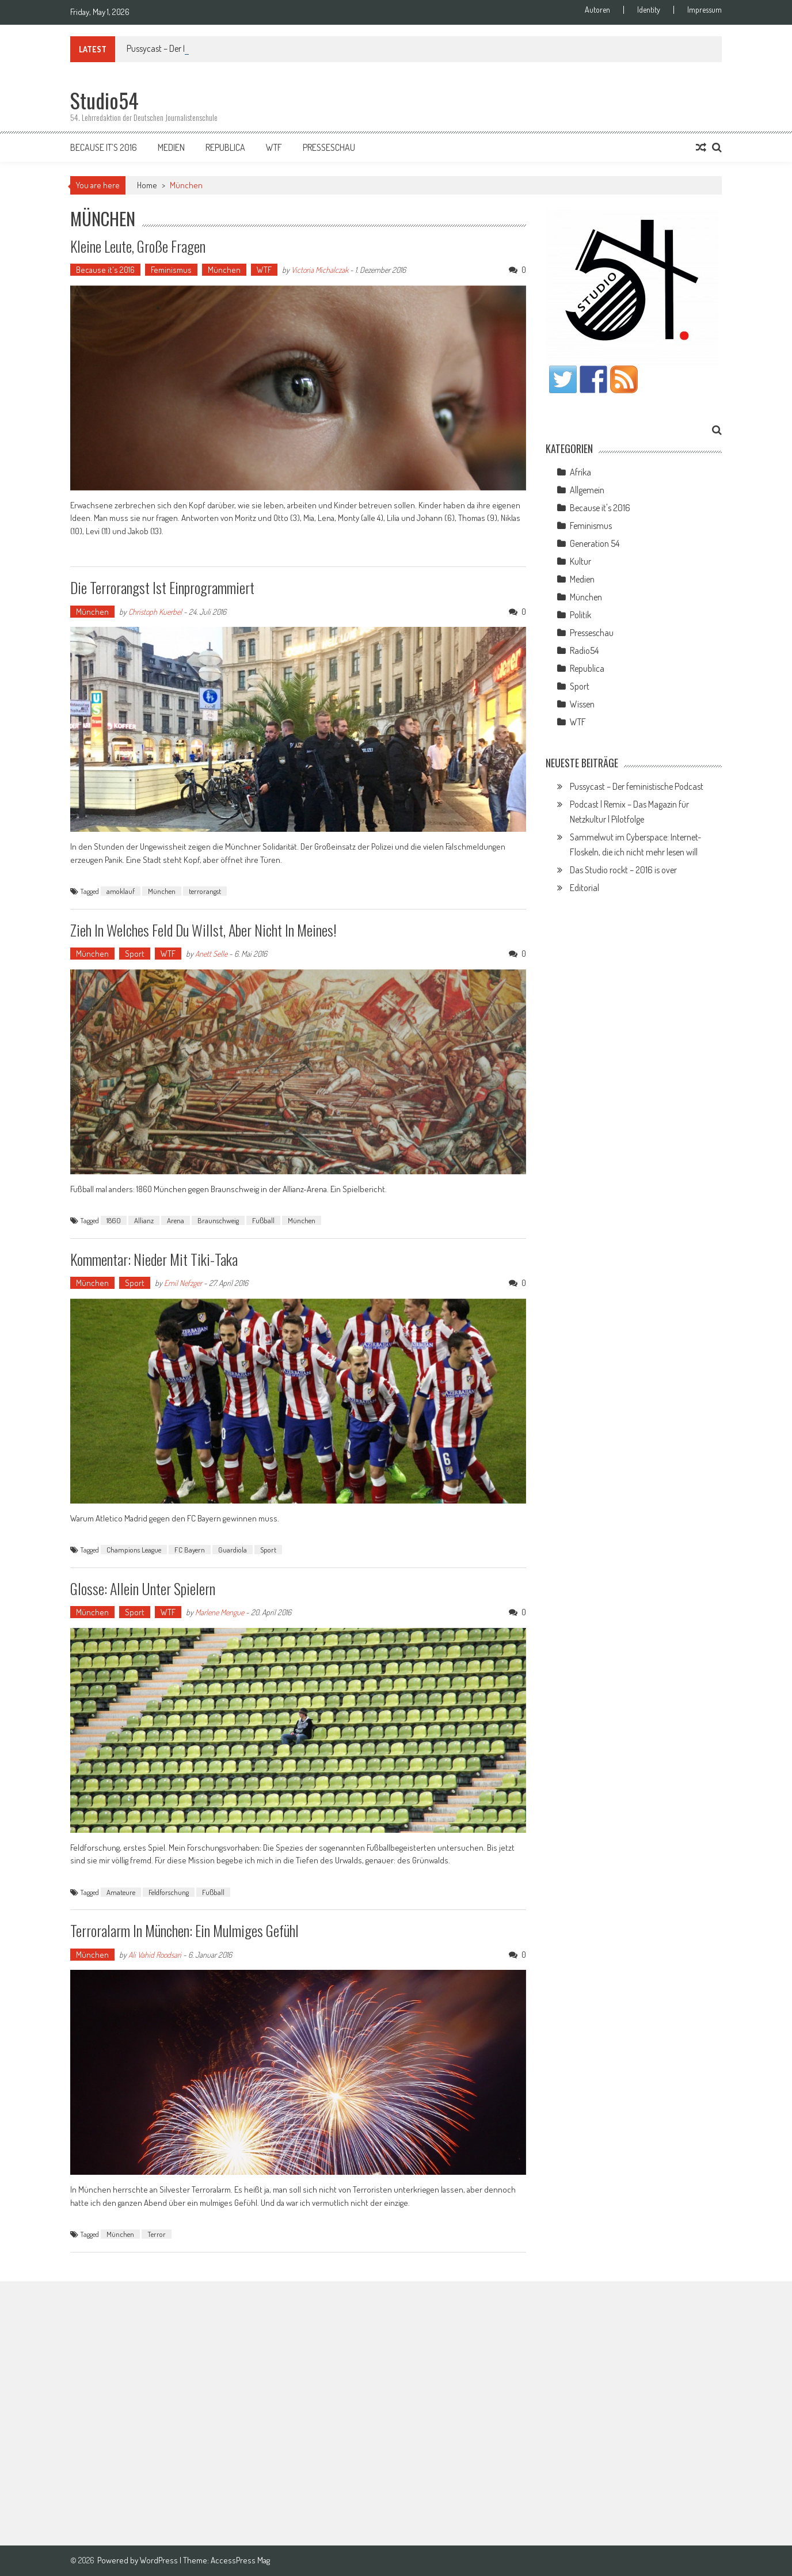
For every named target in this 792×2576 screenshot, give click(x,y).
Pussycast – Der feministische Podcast (636, 786)
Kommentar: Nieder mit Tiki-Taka (154, 1259)
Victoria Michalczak (319, 270)
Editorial (584, 887)
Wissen (582, 704)
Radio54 (584, 650)
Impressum (704, 10)
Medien (171, 147)
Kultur (580, 561)
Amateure (120, 1892)
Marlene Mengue (219, 1612)
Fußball (263, 1220)
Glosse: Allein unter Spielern (142, 1588)
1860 (113, 1220)
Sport (134, 953)
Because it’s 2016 (103, 147)
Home (147, 185)
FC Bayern (189, 1549)
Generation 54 (594, 543)
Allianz (144, 1220)
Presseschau (329, 147)
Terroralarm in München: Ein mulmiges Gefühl (184, 1930)
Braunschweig (218, 1220)
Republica (225, 147)
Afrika (580, 472)
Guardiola (232, 1549)
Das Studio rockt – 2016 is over (623, 870)
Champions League (133, 1549)
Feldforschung (168, 1892)
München (224, 269)
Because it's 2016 (105, 269)
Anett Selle (211, 953)
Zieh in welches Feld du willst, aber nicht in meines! (203, 930)
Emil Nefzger (183, 1283)
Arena (175, 1220)
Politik (580, 615)
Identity (648, 10)
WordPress (160, 2560)
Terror (156, 2234)
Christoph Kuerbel (155, 612)
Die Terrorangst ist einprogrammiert (162, 587)
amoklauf (120, 891)
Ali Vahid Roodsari (154, 1954)
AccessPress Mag (240, 2560)
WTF (274, 147)
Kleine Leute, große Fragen (137, 246)
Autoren (597, 10)
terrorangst (205, 891)
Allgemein (587, 490)
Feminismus (171, 269)
